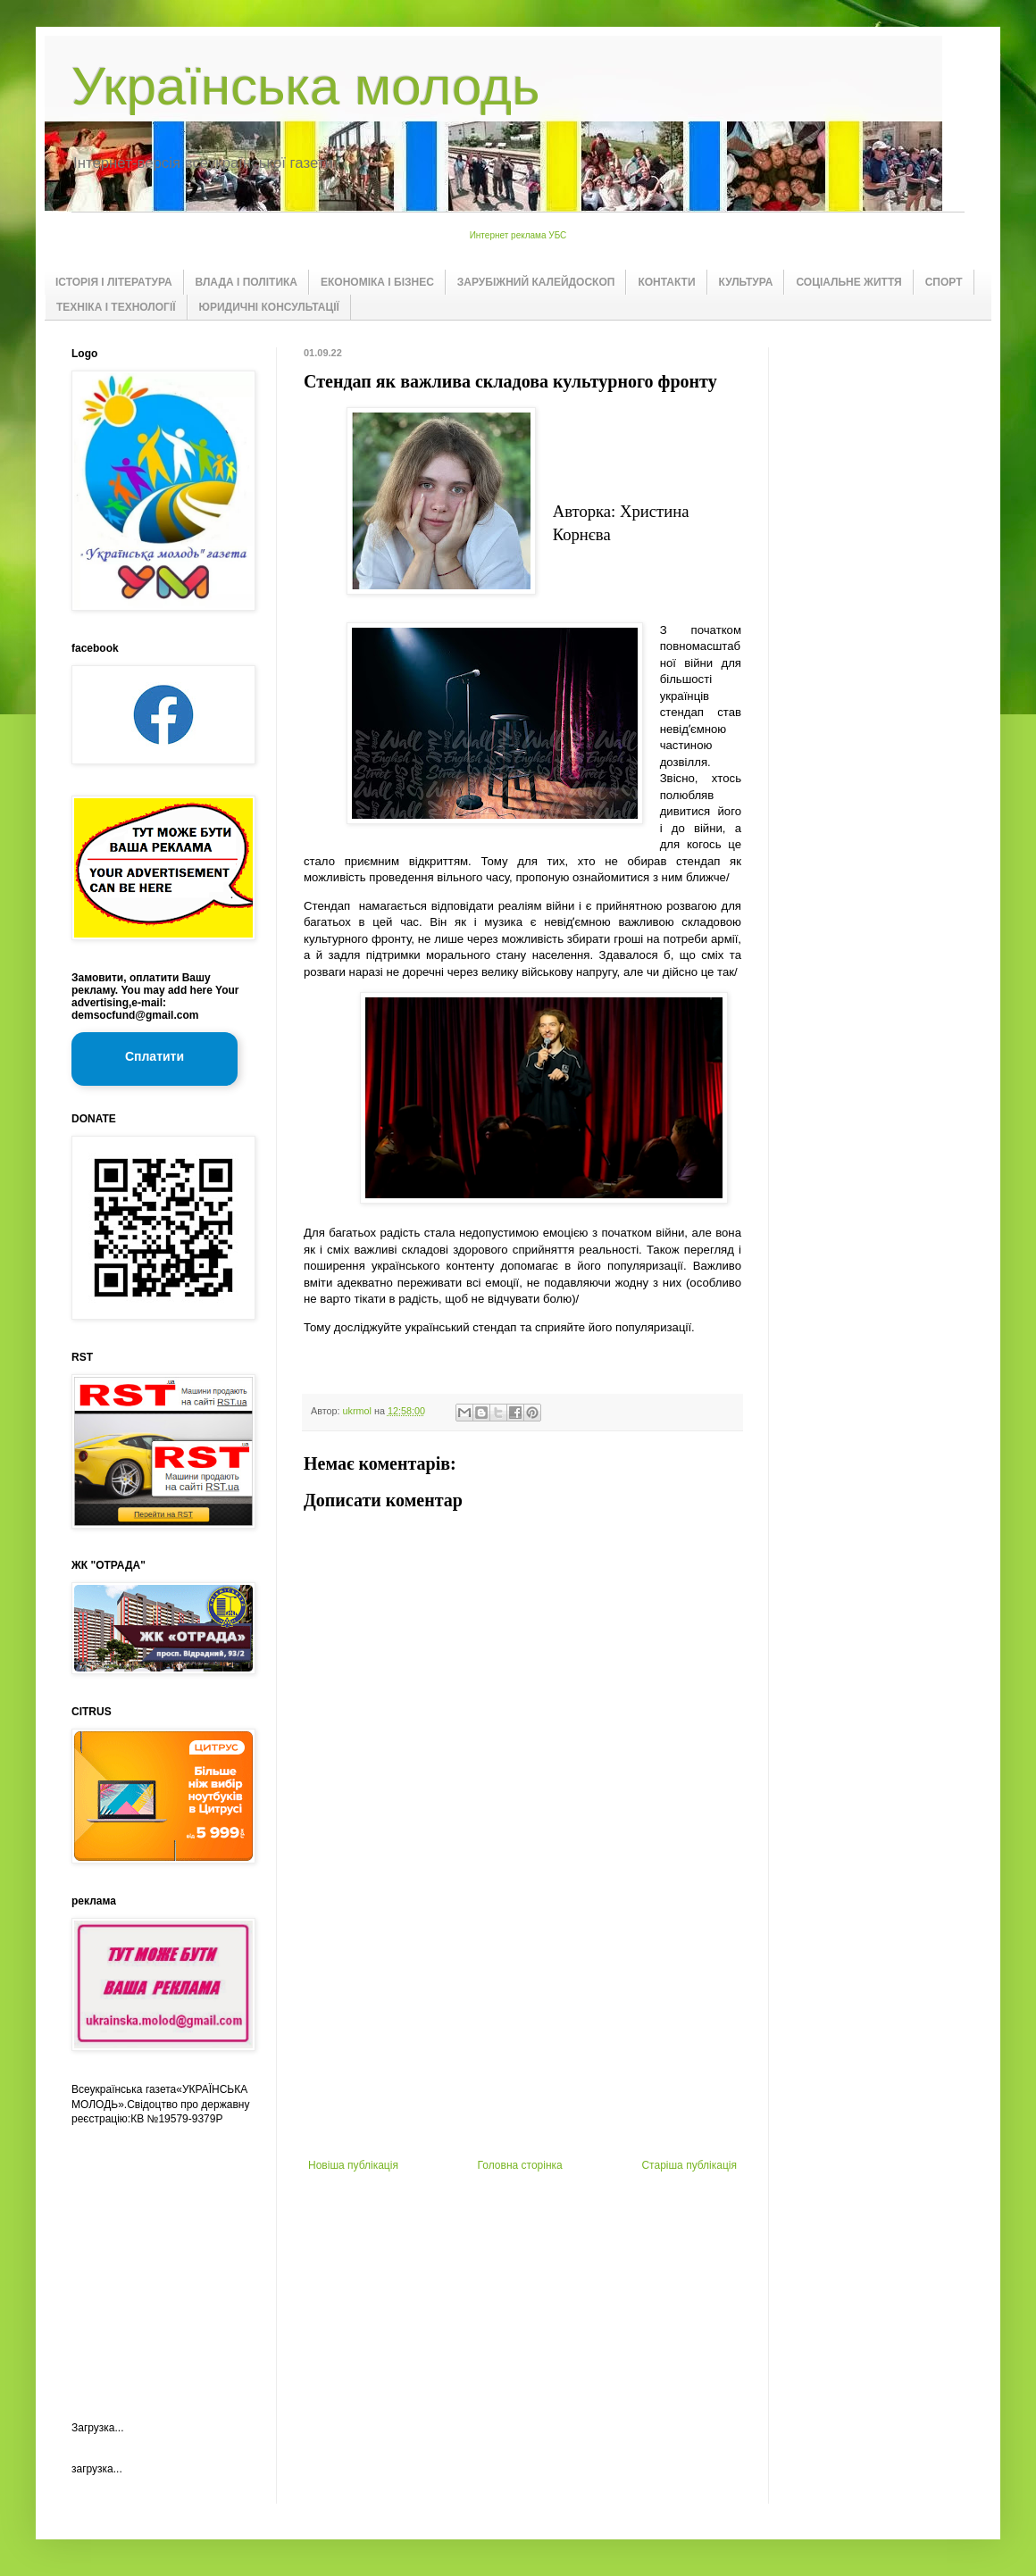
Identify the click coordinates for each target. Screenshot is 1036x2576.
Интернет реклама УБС (518, 235)
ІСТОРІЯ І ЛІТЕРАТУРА (113, 282)
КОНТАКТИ (666, 282)
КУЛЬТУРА (746, 282)
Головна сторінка (520, 2165)
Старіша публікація (689, 2165)
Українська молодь (305, 86)
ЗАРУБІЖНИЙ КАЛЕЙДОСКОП (536, 282)
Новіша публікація (353, 2165)
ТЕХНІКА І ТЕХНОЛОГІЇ (116, 307)
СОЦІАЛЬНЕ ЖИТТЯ (848, 282)
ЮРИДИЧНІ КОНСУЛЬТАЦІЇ (269, 307)
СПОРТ (944, 282)
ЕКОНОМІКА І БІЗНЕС (377, 282)
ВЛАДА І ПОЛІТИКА (246, 282)
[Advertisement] (522, 2025)
